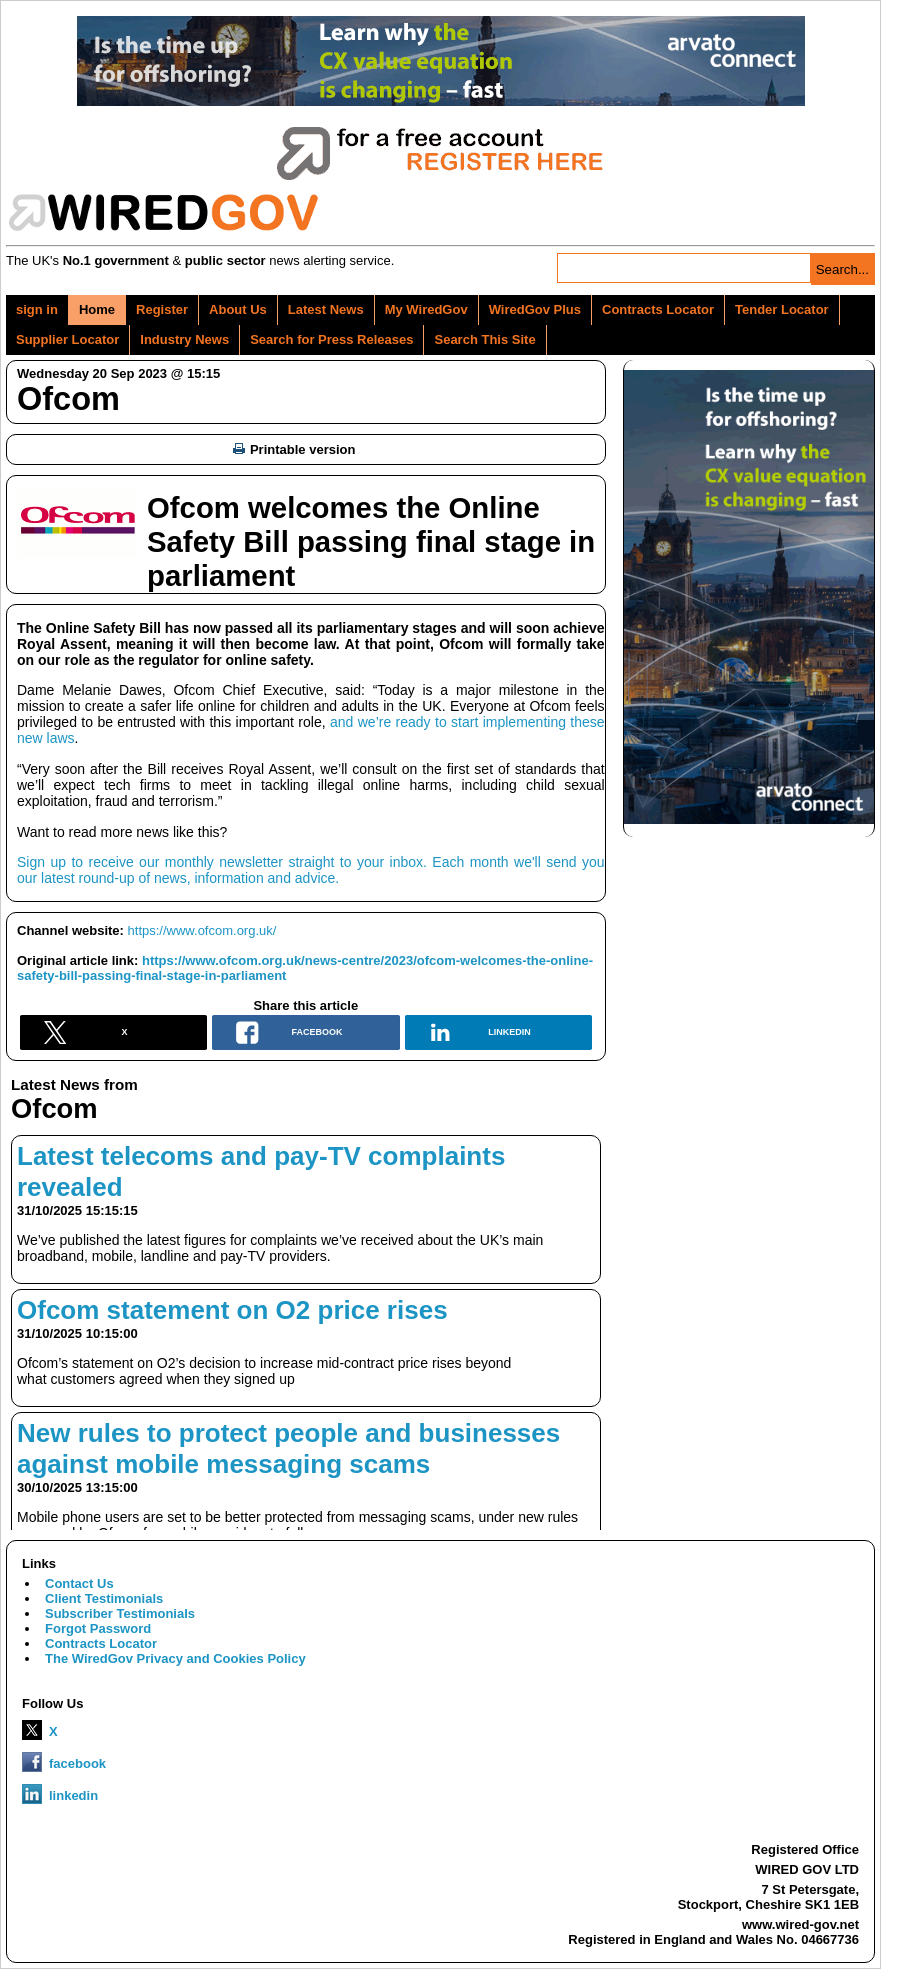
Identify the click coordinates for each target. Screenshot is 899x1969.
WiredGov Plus (535, 309)
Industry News (184, 339)
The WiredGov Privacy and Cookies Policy (175, 1658)
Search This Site (484, 339)
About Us (238, 309)
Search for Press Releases (331, 339)
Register (162, 309)
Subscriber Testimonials (120, 1613)
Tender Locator (782, 309)
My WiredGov (426, 309)
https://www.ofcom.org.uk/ (202, 930)
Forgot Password (98, 1628)
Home (97, 309)
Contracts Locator (658, 309)
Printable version (294, 449)
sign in (37, 309)
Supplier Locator (67, 339)
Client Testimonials (104, 1598)
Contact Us (79, 1583)
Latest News (326, 309)
